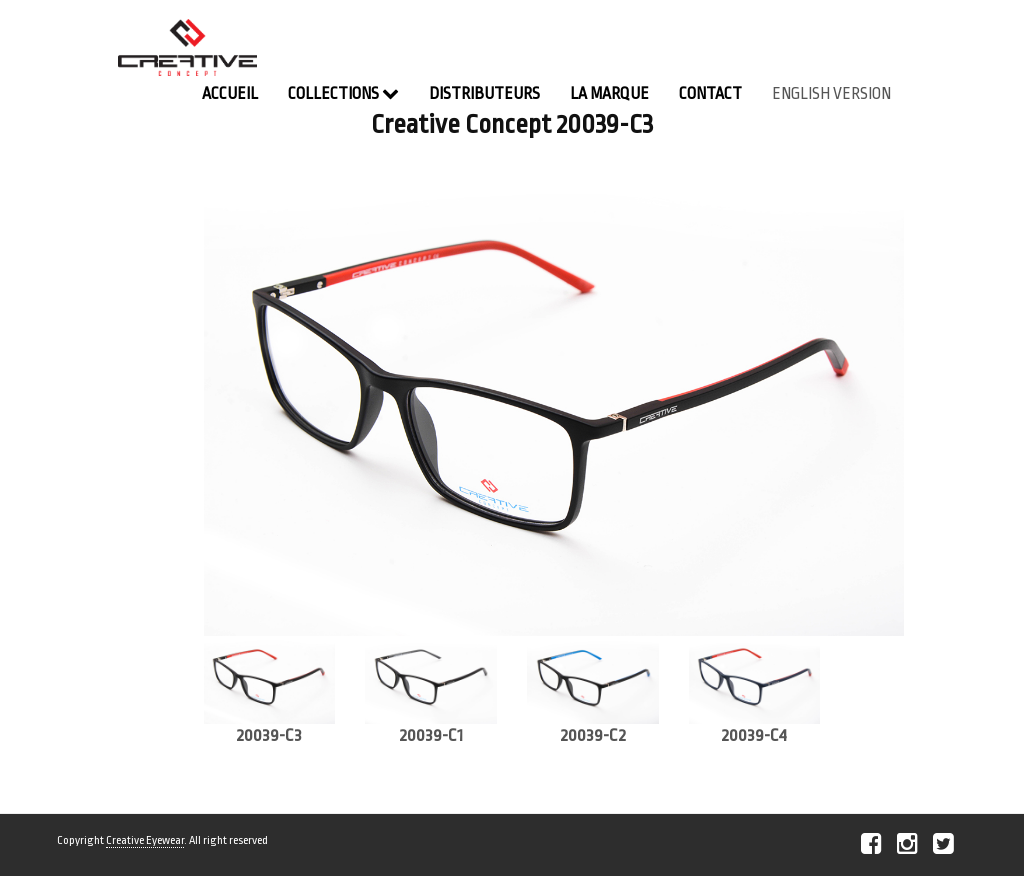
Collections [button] (343, 93)
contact (710, 94)
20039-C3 (269, 735)
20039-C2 (593, 735)
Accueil (230, 94)
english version (831, 94)
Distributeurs (484, 94)
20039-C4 (754, 735)
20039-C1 (431, 735)
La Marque (609, 94)
